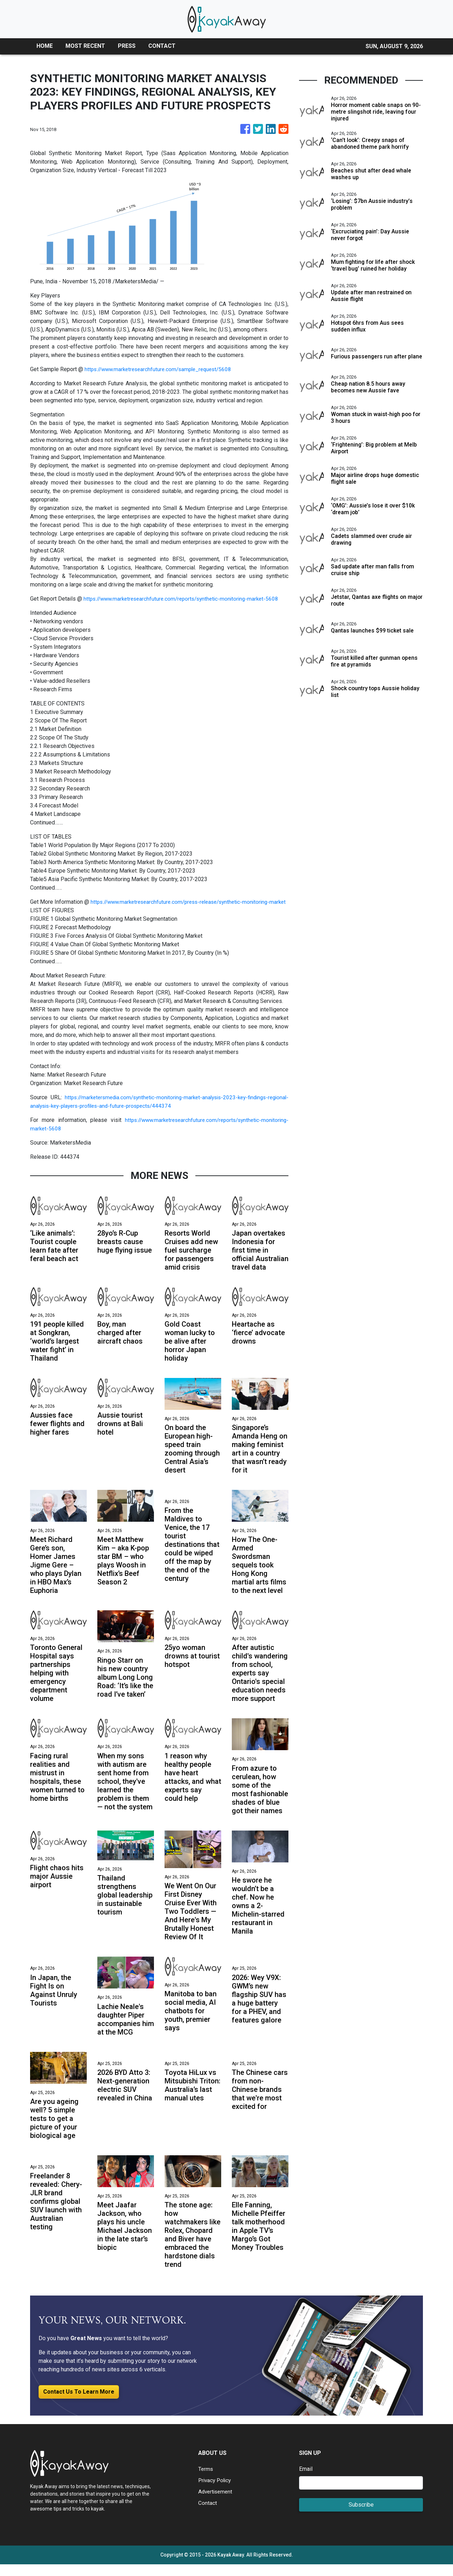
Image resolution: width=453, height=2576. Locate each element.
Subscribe (361, 2516)
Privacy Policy (216, 2492)
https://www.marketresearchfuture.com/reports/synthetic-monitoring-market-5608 (186, 598)
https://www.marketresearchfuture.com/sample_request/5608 (162, 369)
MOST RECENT (85, 45)
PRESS (127, 45)
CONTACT (162, 45)
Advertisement (216, 2503)
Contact (207, 2514)
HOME (44, 45)
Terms (206, 2480)
